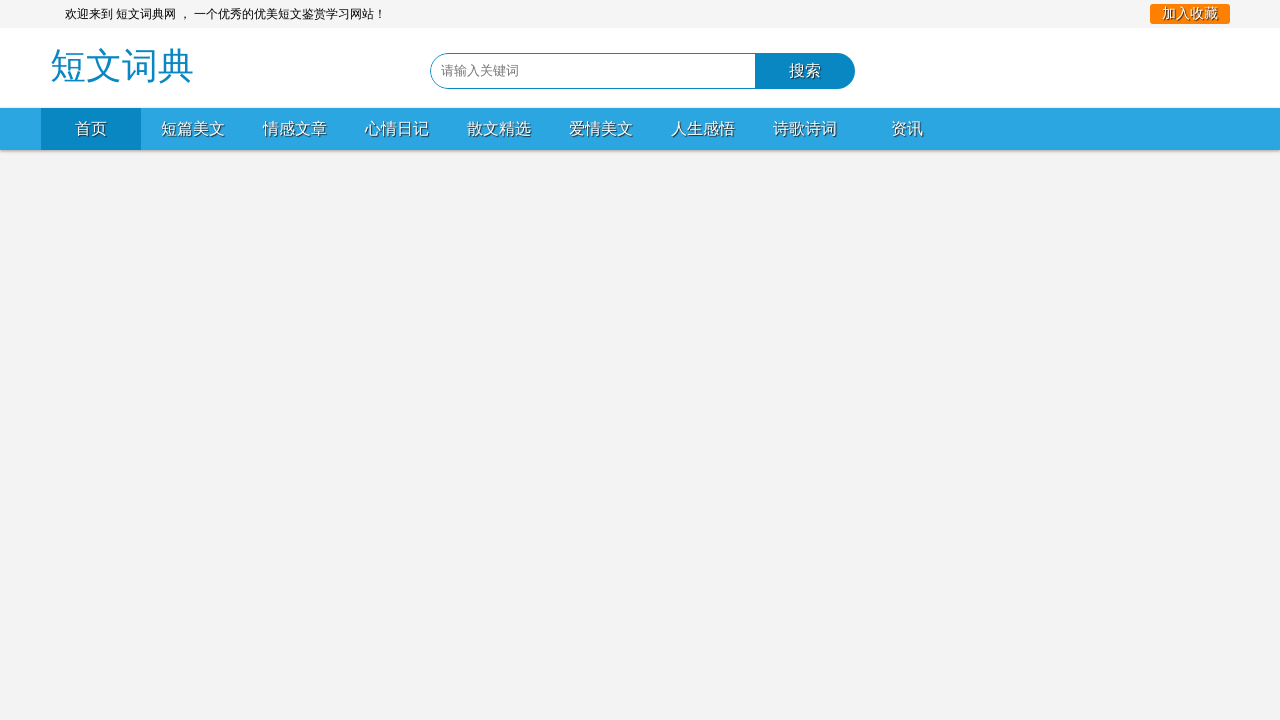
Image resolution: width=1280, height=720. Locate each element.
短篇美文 (193, 128)
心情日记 (397, 128)
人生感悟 (703, 128)
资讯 (907, 128)
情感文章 (295, 128)
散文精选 (499, 128)
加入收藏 (1190, 13)
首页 (91, 128)
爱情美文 (601, 128)
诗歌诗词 (805, 128)
